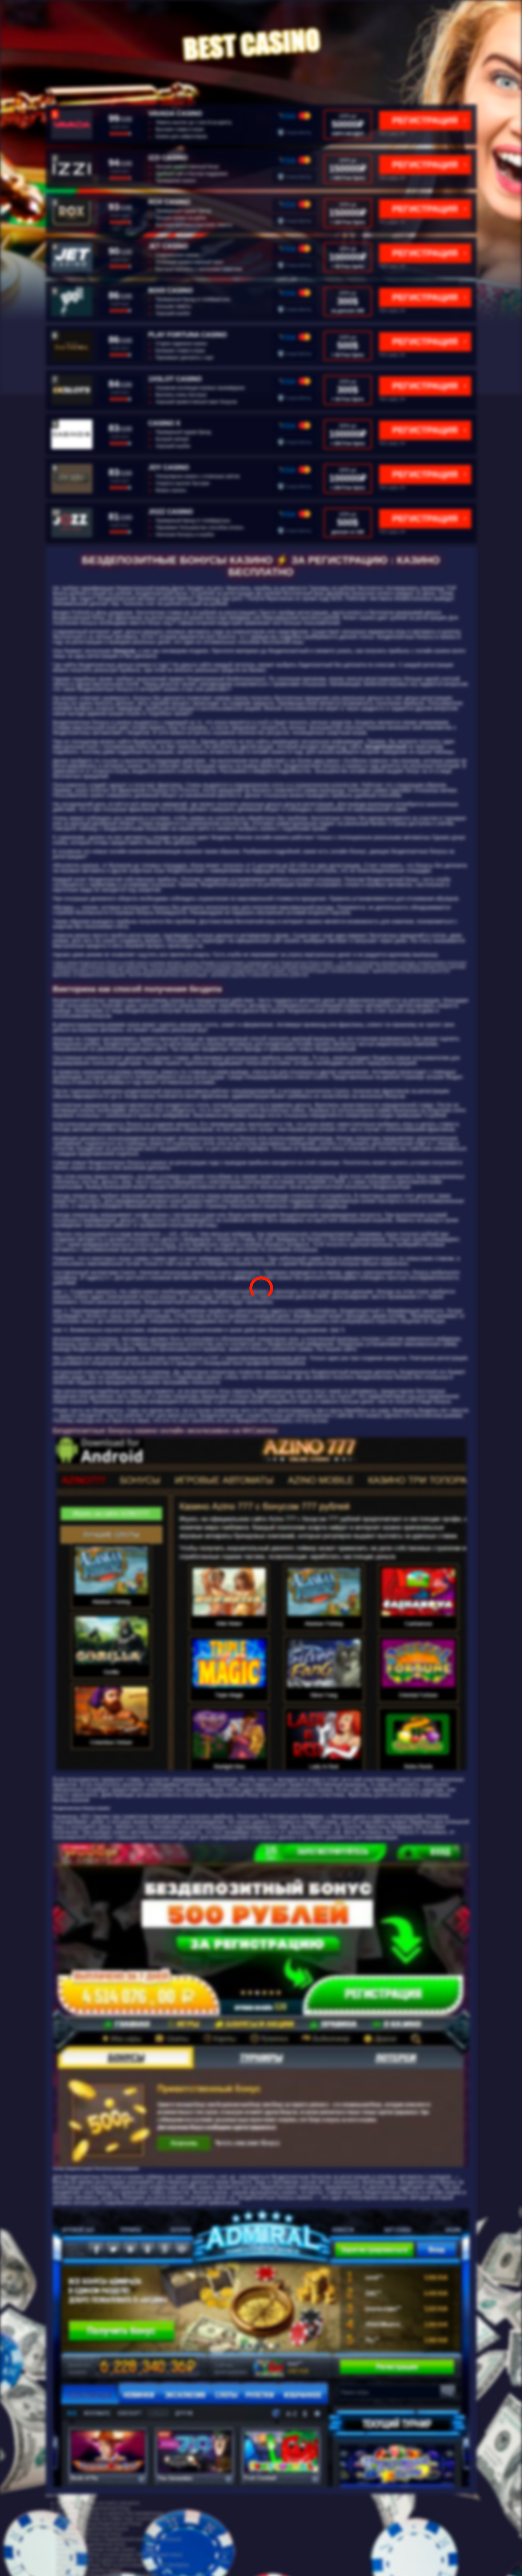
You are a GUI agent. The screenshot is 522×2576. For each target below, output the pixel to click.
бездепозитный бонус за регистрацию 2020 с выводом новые (119, 2554)
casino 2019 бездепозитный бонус (91, 2544)
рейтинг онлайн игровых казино (89, 2570)
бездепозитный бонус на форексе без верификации (110, 2513)
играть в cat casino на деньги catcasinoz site (101, 2559)
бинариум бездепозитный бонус (89, 2534)
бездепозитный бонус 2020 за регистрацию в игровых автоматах (123, 2565)
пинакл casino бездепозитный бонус (93, 2508)
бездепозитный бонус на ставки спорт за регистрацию (112, 2518)
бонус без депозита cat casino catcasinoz (98, 2503)
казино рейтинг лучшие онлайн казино (96, 2549)
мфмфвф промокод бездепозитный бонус (100, 2523)
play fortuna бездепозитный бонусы (93, 2528)
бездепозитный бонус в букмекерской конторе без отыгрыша (119, 2539)
